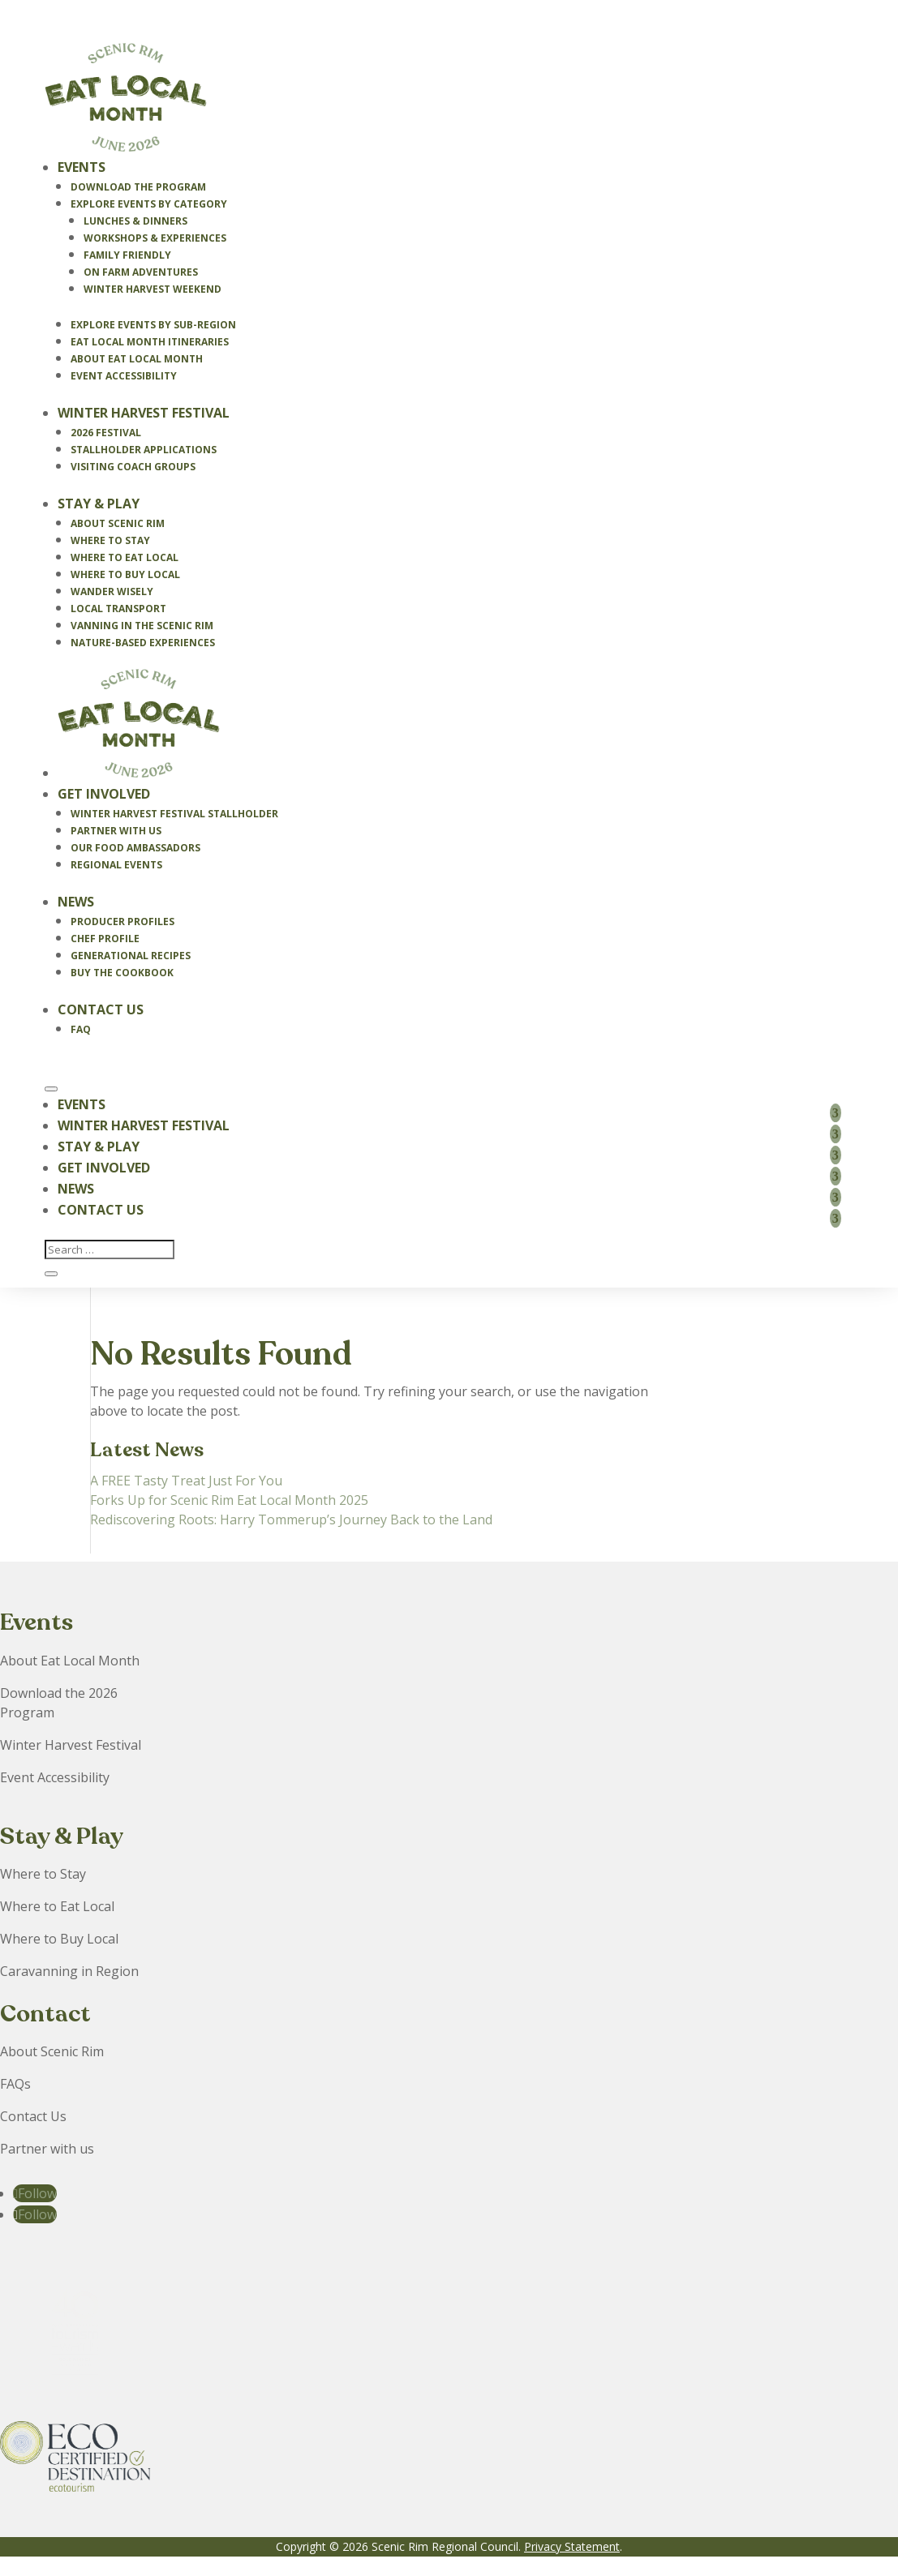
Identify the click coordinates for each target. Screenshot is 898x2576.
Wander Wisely (112, 591)
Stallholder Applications (144, 449)
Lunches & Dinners (135, 221)
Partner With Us (116, 831)
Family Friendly (127, 255)
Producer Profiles (122, 921)
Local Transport (118, 608)
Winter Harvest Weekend (152, 289)
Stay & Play (99, 503)
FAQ (81, 1029)
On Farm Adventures (141, 272)
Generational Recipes (131, 955)
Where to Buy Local (125, 574)
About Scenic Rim (118, 523)
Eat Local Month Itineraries (150, 342)
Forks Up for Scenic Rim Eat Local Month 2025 (229, 1500)
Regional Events (116, 865)
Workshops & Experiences (155, 238)
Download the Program (138, 187)
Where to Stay (110, 540)
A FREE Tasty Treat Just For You (186, 1480)
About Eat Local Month (137, 359)
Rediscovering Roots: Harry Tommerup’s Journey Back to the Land (291, 1519)
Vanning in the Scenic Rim (142, 625)
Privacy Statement (572, 2546)
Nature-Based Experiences (143, 642)
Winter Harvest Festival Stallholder (174, 814)
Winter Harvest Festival (144, 413)
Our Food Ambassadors (135, 848)
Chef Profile (105, 938)
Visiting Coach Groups (133, 467)
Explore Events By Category (149, 204)
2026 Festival (106, 432)
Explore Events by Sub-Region (153, 325)
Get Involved (104, 794)
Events (81, 167)
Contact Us (101, 1009)
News (76, 902)
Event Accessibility (124, 376)
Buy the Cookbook (122, 972)
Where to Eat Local (124, 557)
